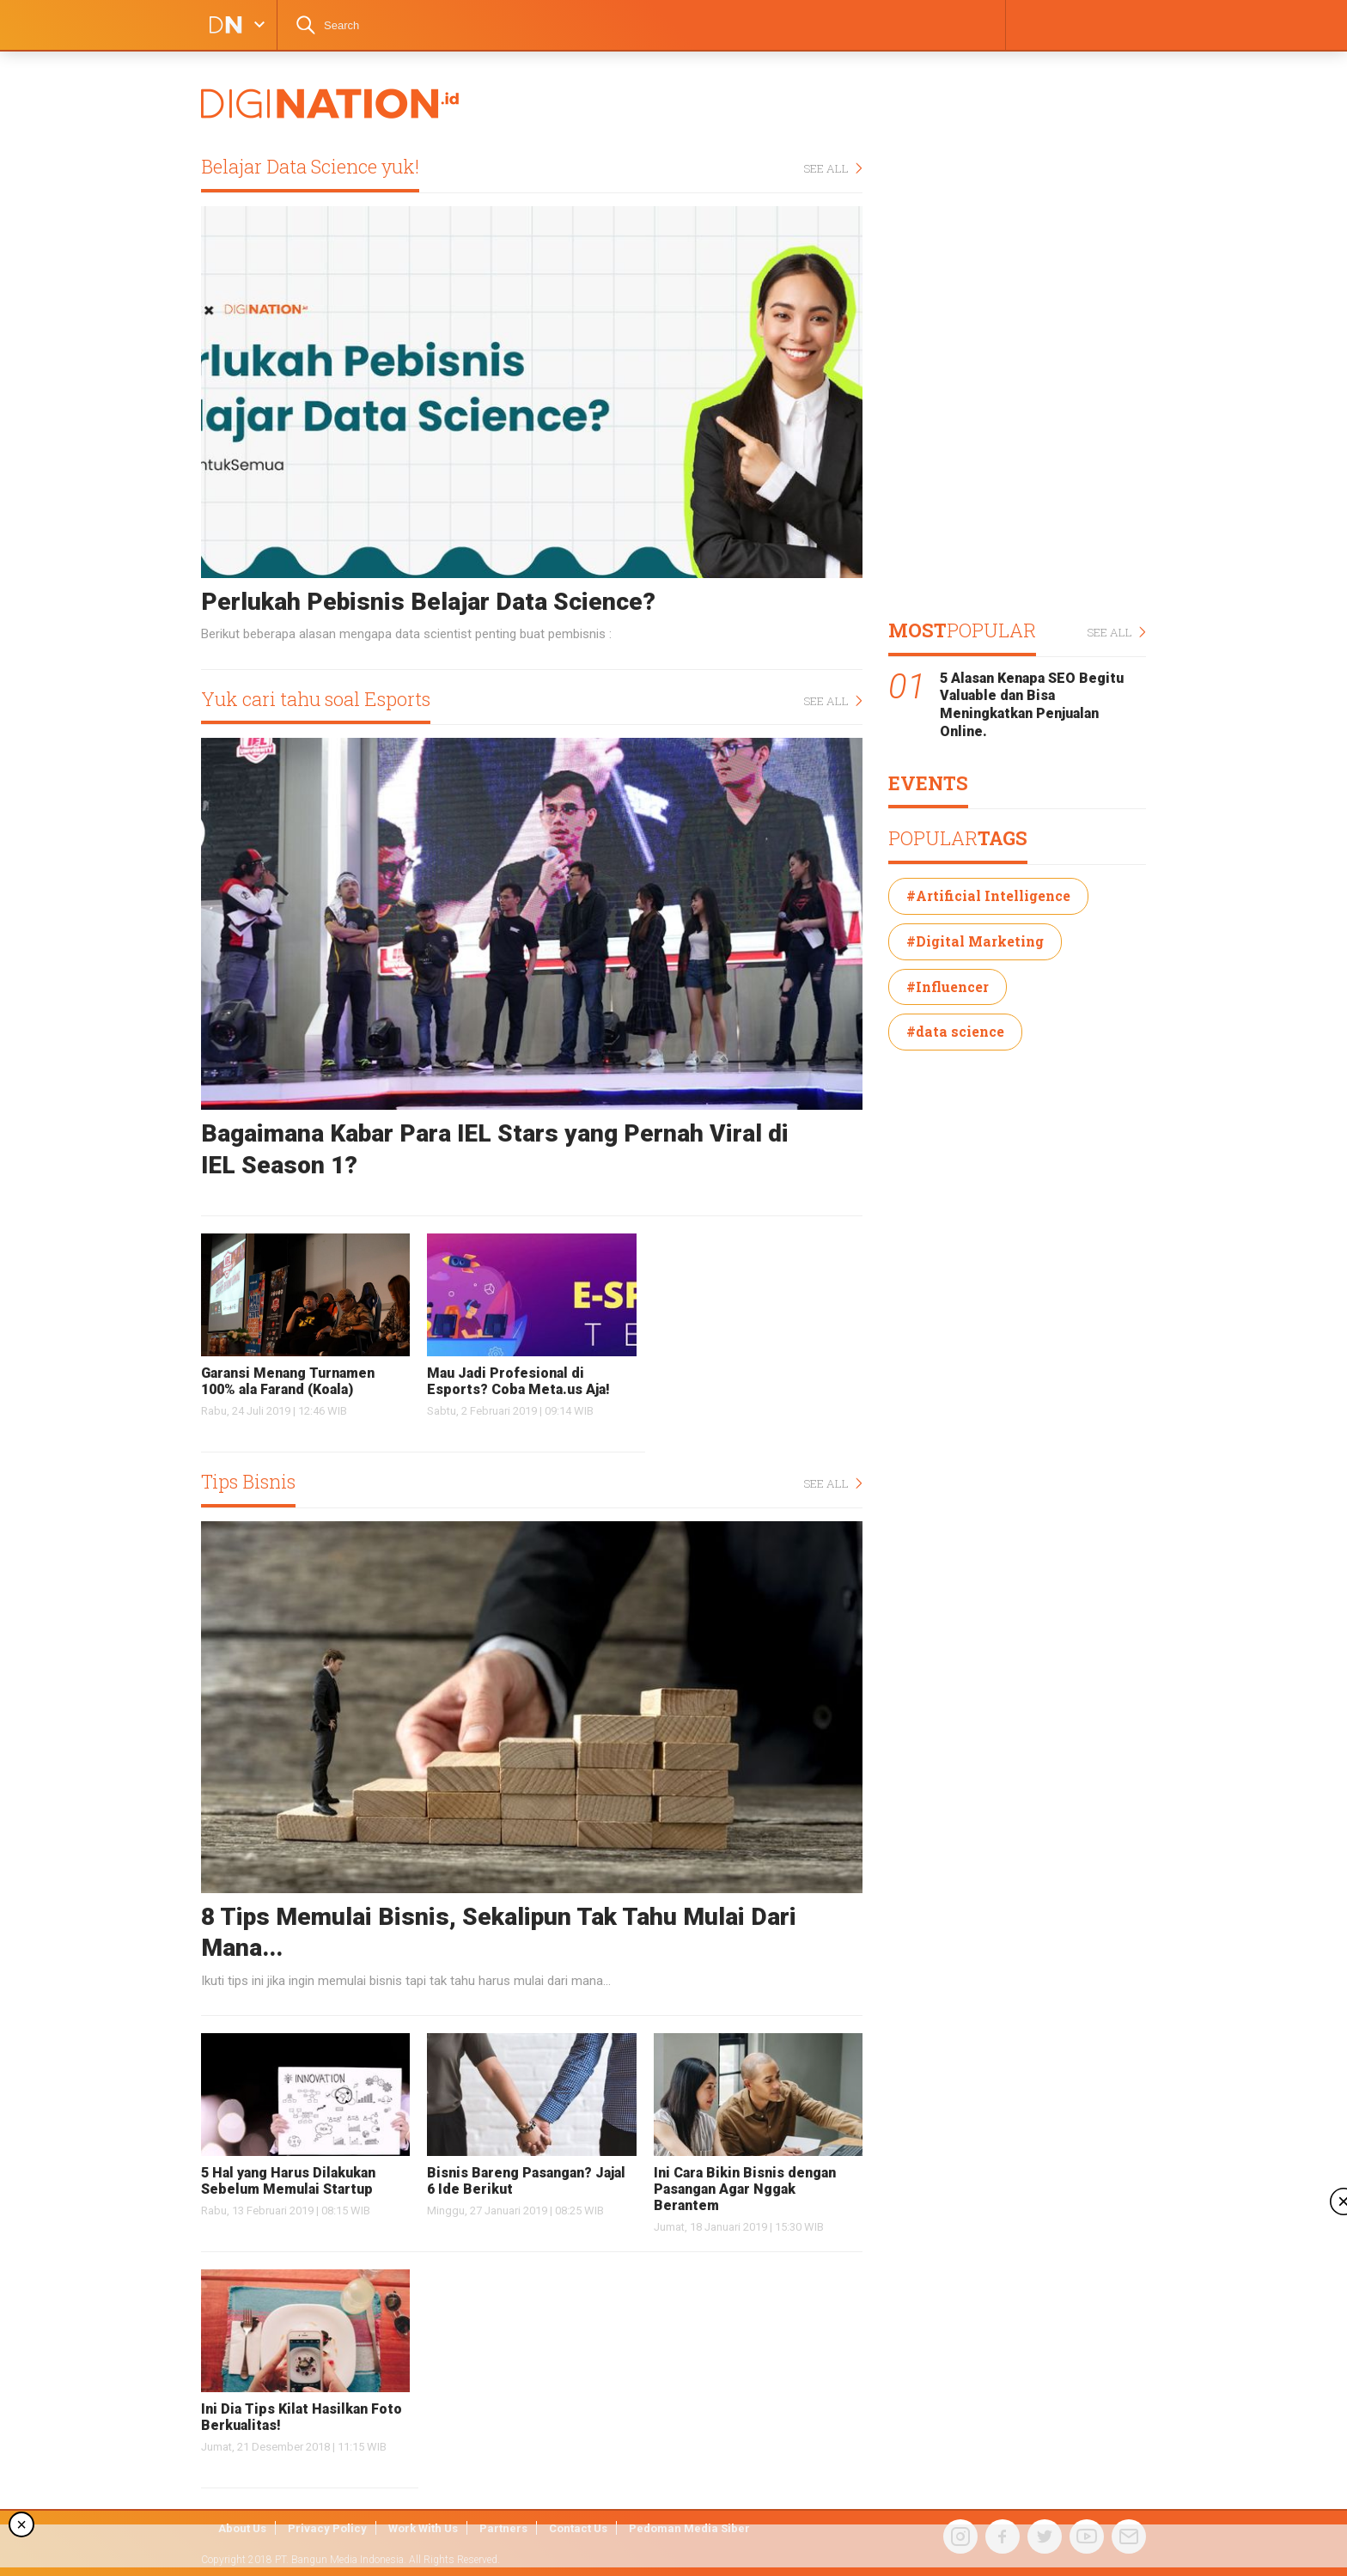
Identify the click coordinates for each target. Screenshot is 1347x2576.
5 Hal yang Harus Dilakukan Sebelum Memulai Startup (288, 2181)
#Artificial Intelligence (988, 895)
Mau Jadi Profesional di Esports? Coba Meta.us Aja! (518, 1381)
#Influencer (947, 986)
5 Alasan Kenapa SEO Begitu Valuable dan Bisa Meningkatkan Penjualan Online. (1032, 705)
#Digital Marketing (975, 941)
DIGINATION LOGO (221, 24)
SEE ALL (832, 168)
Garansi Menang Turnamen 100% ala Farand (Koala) (288, 1381)
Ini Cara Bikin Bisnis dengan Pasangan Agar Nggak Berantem (745, 2189)
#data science (955, 1031)
